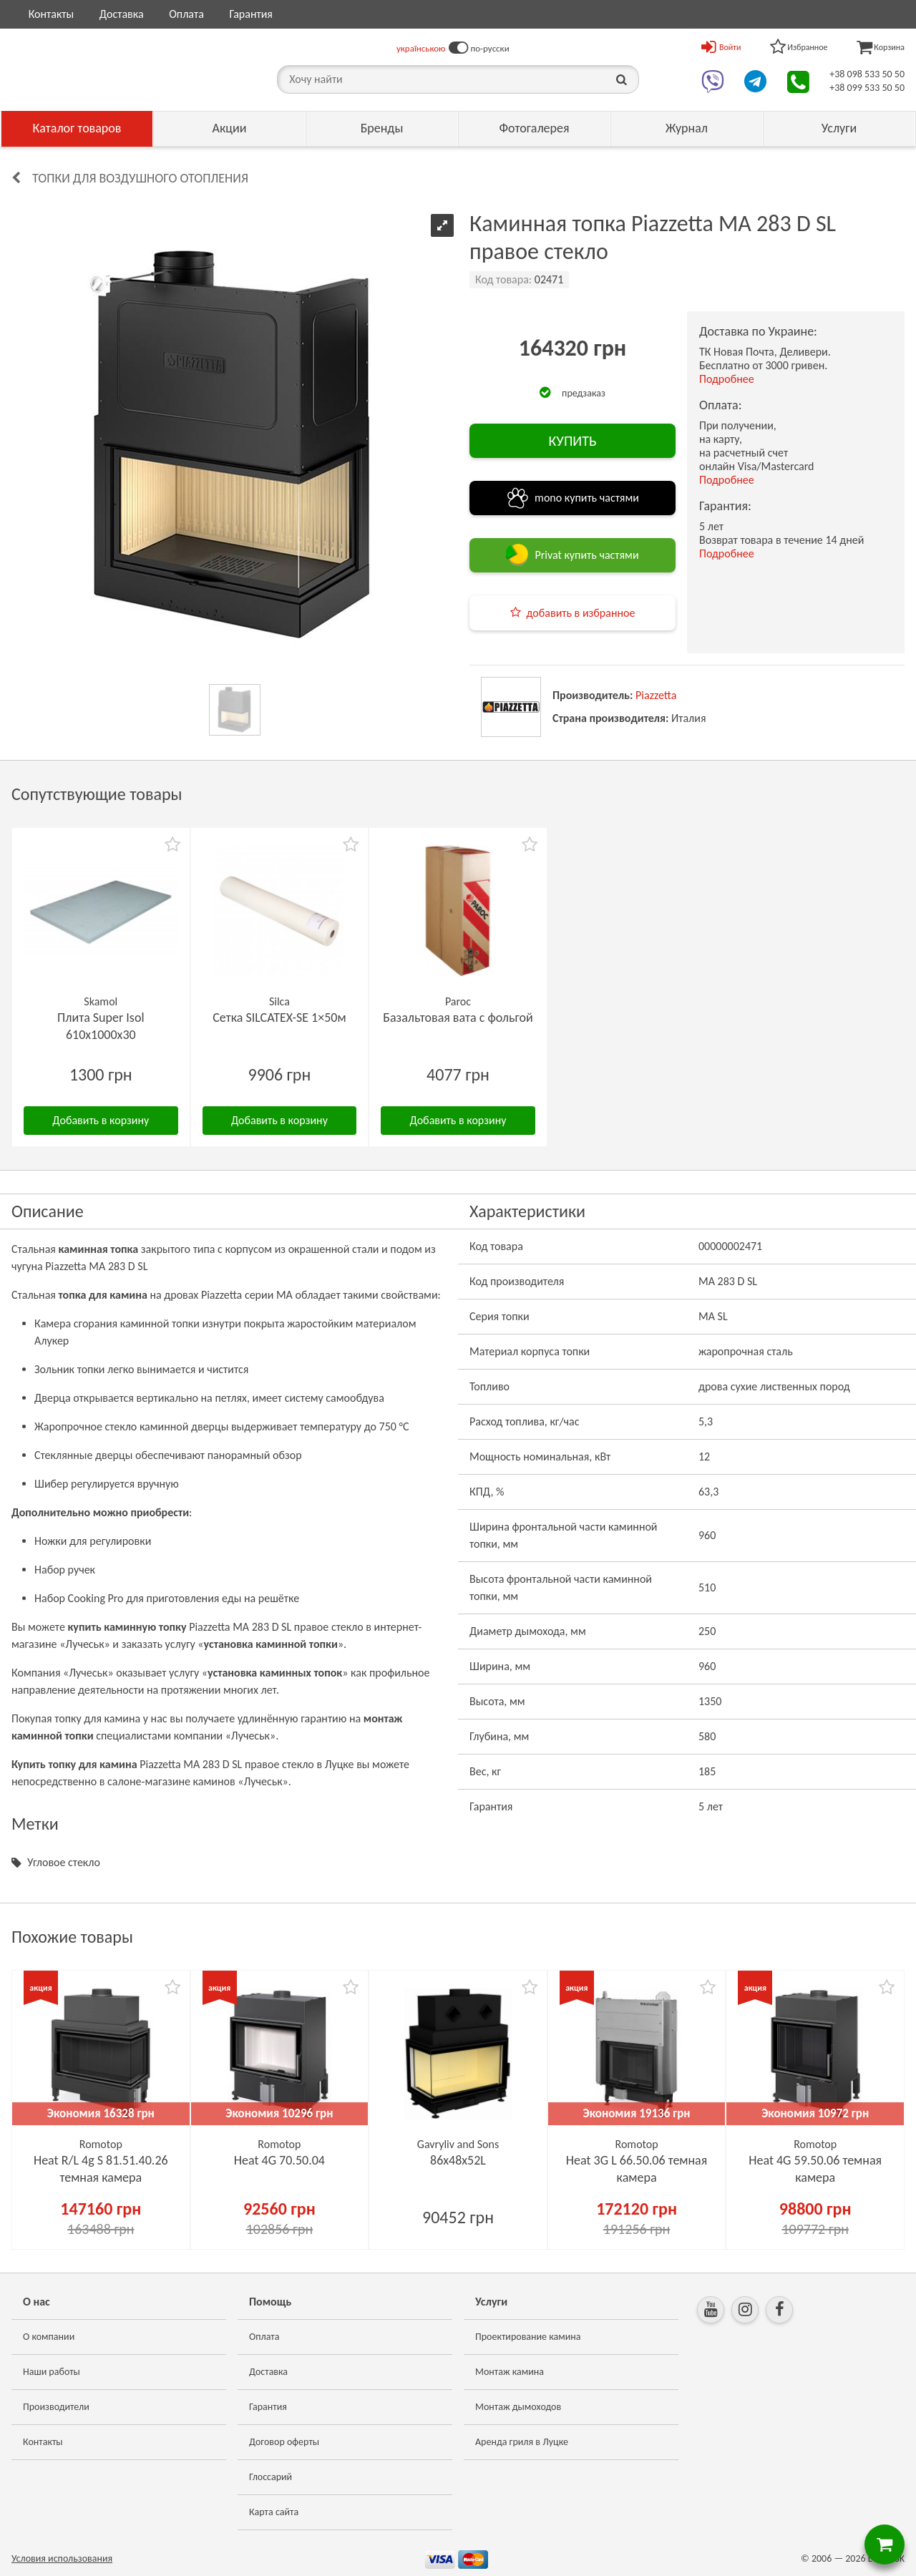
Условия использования (61, 2558)
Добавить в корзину (100, 1120)
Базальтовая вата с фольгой (457, 1017)
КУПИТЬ (572, 440)
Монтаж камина (509, 2372)
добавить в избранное (581, 613)
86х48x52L (458, 2160)
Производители (56, 2407)
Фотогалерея (534, 128)
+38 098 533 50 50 (867, 74)
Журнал (687, 128)
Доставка (121, 14)
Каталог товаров (77, 128)
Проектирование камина (527, 2337)
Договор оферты (284, 2442)
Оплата (186, 14)
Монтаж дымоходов (518, 2407)
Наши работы (51, 2372)
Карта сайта (273, 2512)
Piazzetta (655, 695)
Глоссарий (270, 2477)
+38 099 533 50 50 (867, 88)
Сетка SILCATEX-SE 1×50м (279, 1017)
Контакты (51, 14)
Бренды (382, 128)
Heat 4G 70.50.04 (279, 2160)
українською (421, 48)
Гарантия (250, 14)
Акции (230, 128)
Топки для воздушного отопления (140, 178)
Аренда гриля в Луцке (521, 2442)
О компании (48, 2337)
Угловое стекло (63, 1862)
